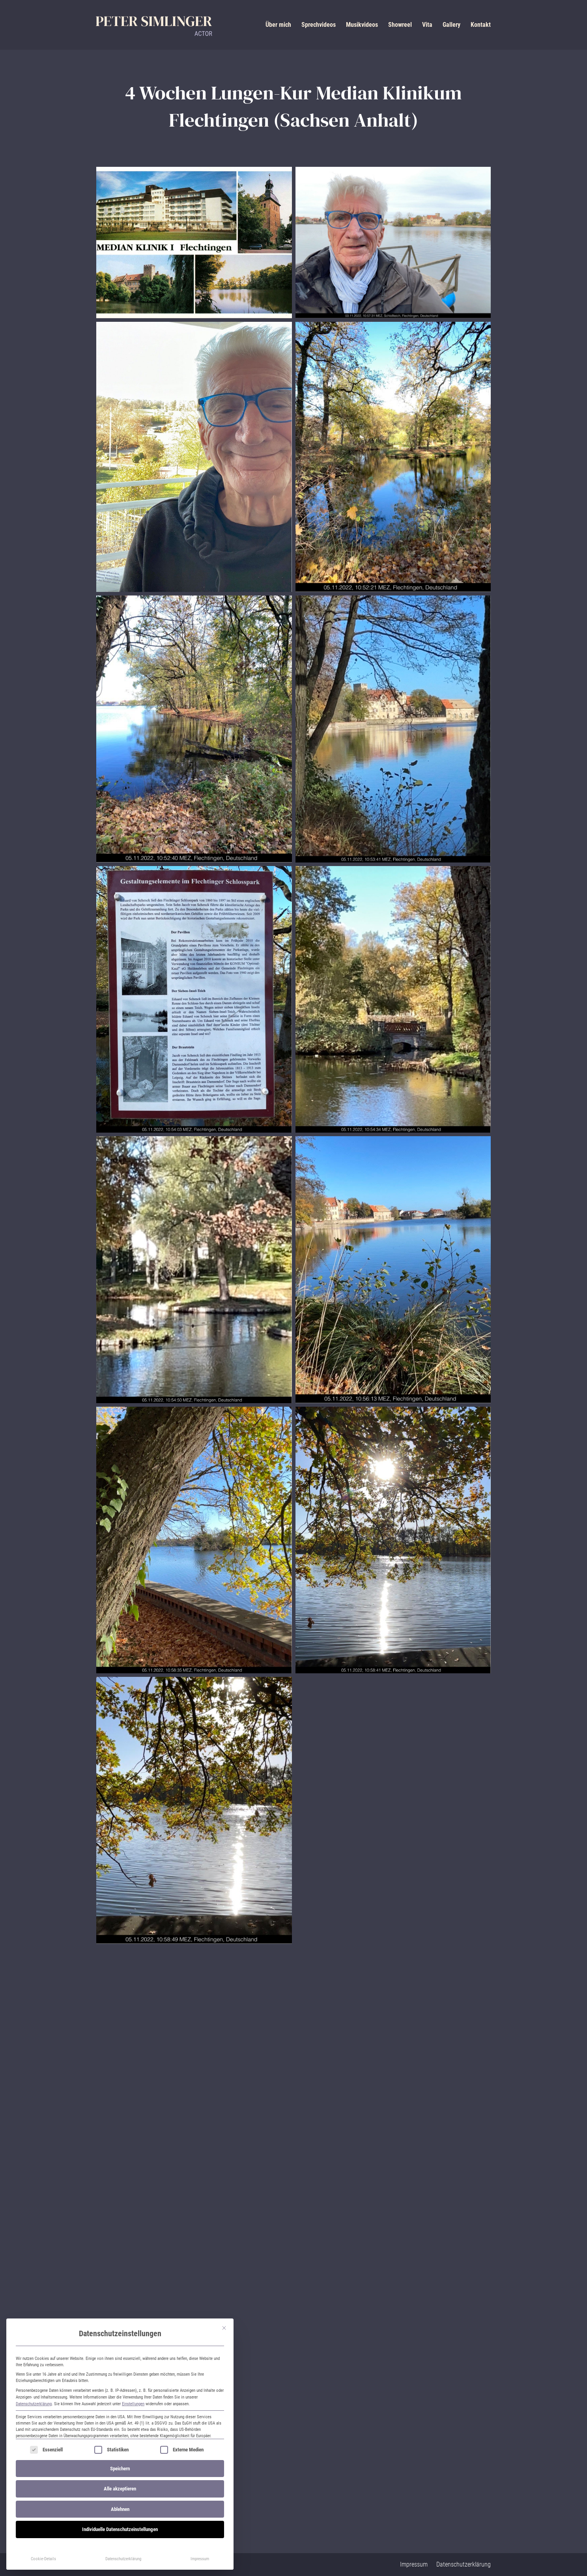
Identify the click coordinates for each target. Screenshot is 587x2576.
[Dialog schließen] (224, 2328)
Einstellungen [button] (133, 2403)
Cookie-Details (43, 2558)
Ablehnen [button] (120, 2509)
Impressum (200, 2558)
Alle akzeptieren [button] (120, 2489)
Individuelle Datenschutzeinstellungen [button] (120, 2529)
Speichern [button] (120, 2468)
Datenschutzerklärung (34, 2403)
